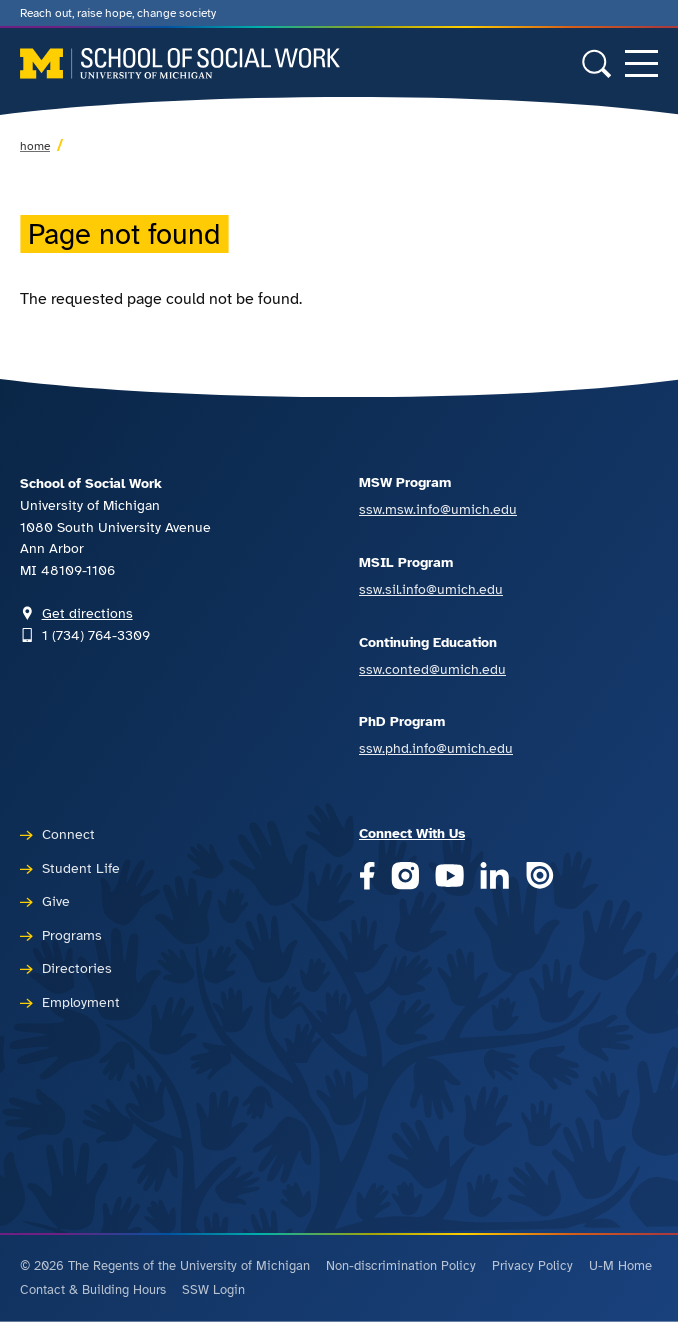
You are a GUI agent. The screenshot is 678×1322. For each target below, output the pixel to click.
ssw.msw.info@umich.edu (438, 509)
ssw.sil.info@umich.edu (431, 589)
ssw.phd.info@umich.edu (436, 748)
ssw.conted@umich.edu (432, 669)
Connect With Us (412, 833)
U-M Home (620, 1266)
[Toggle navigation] (641, 63)
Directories (77, 968)
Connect (68, 834)
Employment (81, 1002)
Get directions (87, 613)
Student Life (81, 868)
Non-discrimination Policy (401, 1266)
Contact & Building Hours (93, 1290)
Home (35, 146)
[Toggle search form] (596, 63)
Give (56, 901)
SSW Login (213, 1290)
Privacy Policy (532, 1266)
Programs (72, 935)
